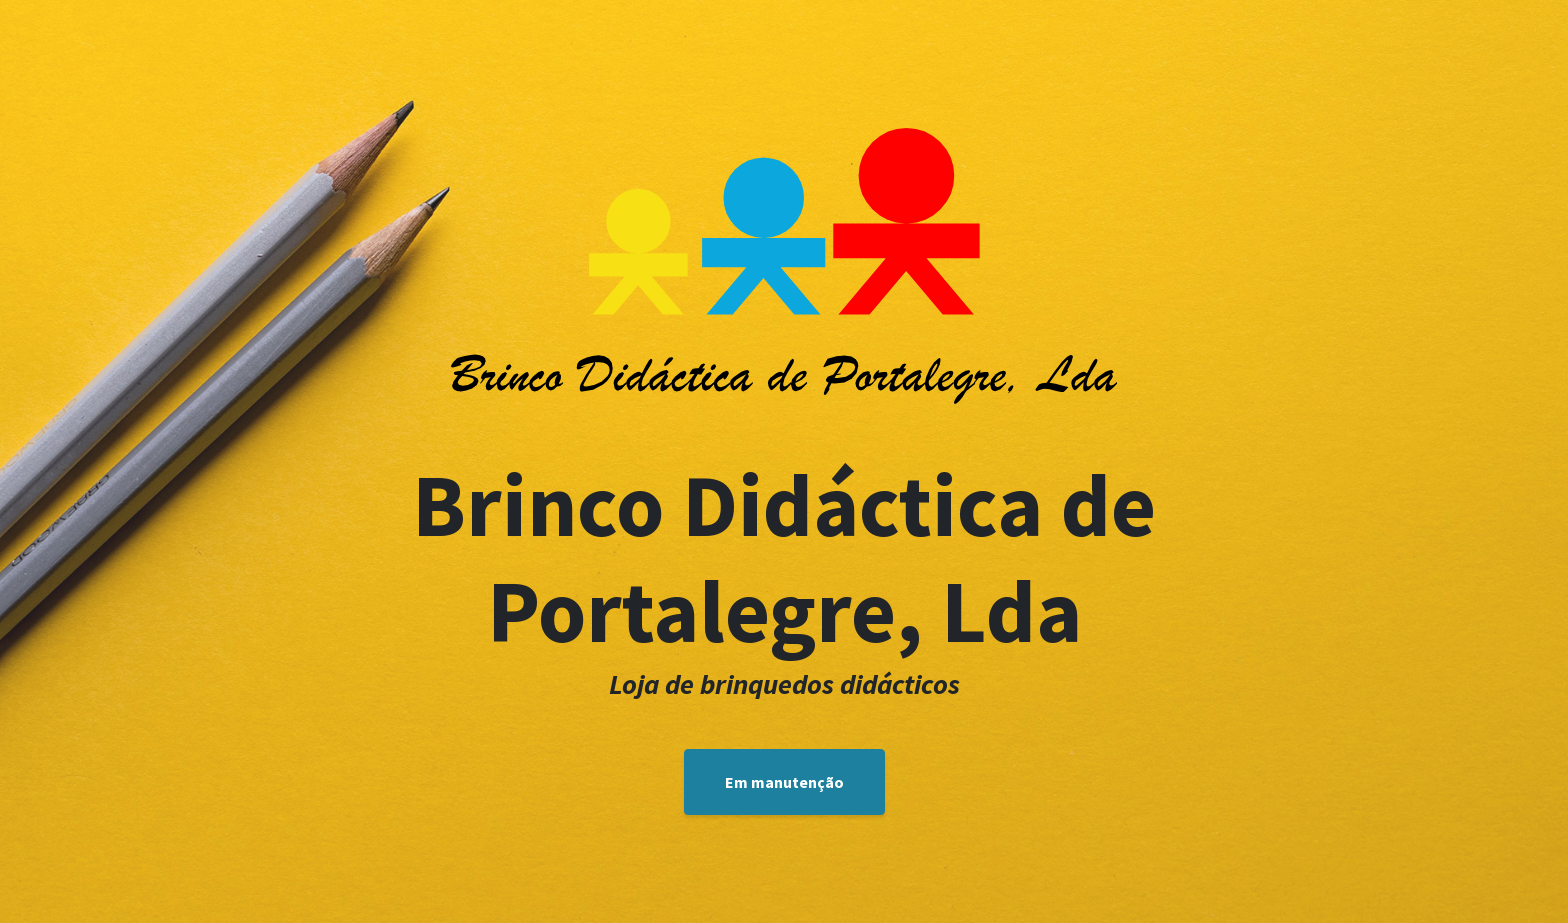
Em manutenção (784, 782)
